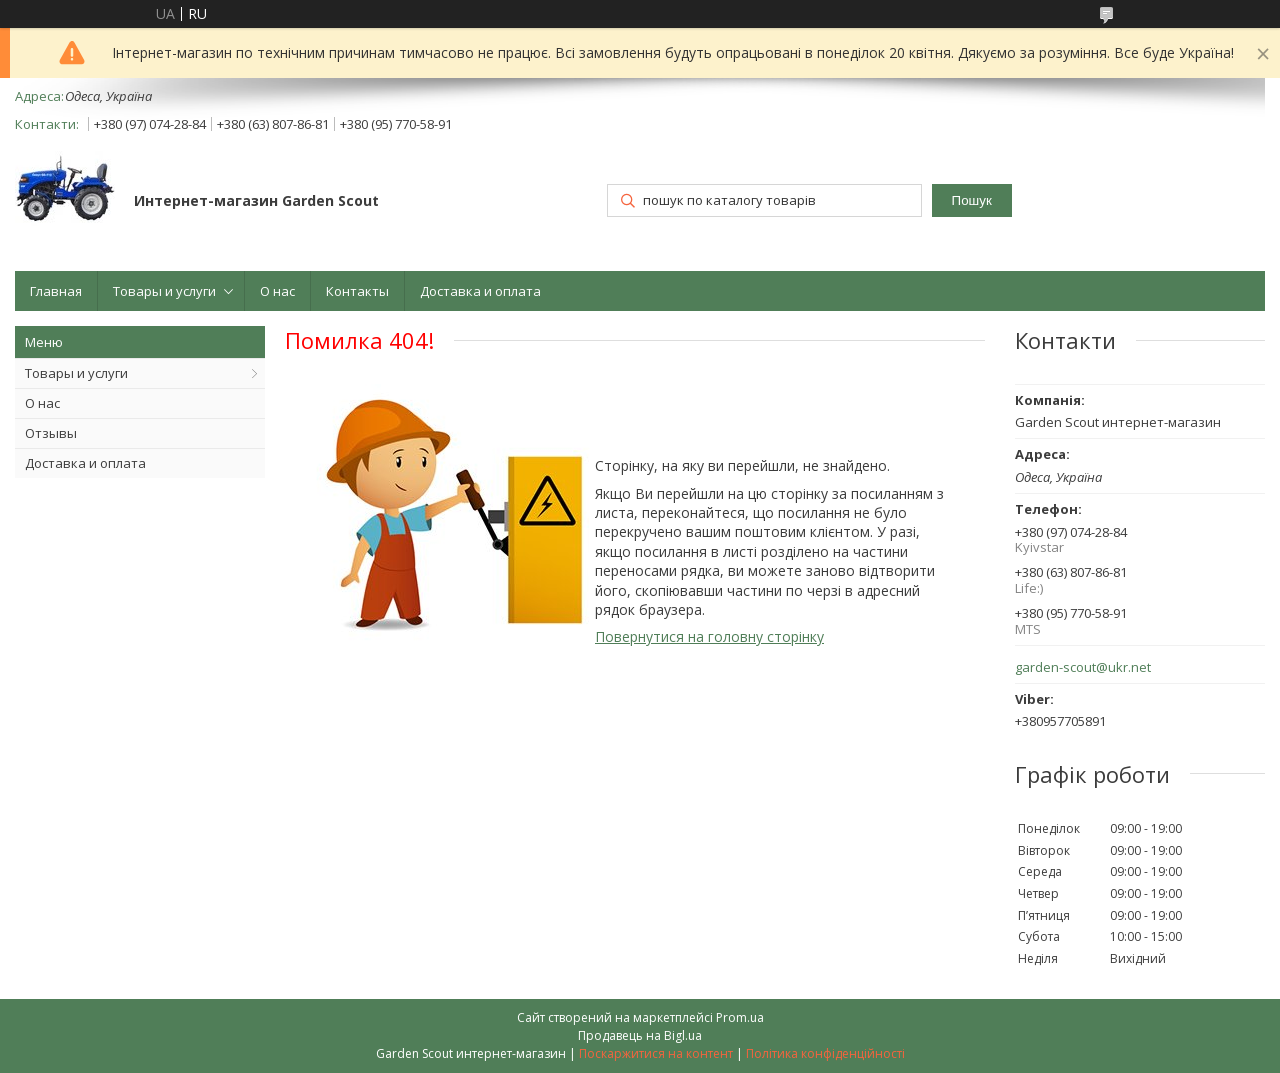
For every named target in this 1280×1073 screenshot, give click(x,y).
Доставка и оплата (480, 291)
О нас (277, 291)
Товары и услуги (164, 291)
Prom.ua (740, 1017)
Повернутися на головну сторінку (709, 636)
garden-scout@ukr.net (1083, 667)
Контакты (357, 291)
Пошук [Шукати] (972, 200)
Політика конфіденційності (825, 1053)
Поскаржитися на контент (656, 1053)
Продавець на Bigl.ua (640, 1035)
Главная (56, 291)
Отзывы (51, 433)
